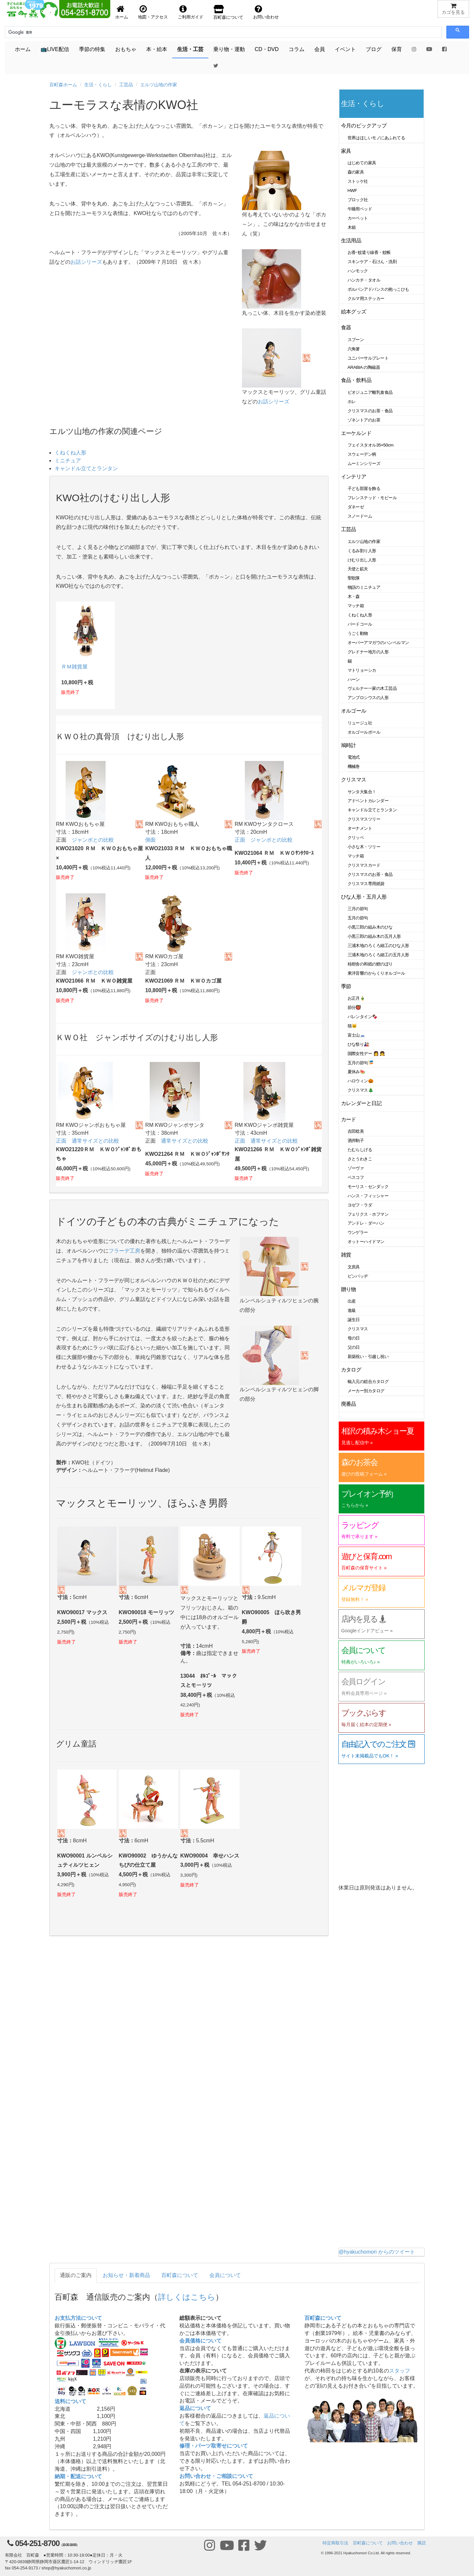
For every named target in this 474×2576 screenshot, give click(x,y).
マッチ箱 (356, 605)
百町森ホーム (63, 84)
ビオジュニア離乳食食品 (370, 392)
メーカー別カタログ (366, 1390)
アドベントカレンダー (368, 800)
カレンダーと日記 (361, 1103)
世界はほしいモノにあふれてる (376, 137)
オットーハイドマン (366, 1241)
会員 (319, 49)
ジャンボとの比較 (93, 840)
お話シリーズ (86, 262)
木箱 (352, 227)
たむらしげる (360, 1149)
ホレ (352, 401)
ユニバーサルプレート (368, 358)
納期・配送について (78, 2476)
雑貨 (346, 1255)
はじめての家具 (362, 162)
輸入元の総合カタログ (368, 1381)
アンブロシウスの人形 (368, 697)
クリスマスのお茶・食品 (370, 410)
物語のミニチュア (364, 587)
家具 (346, 151)
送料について (70, 2401)
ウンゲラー (358, 1232)
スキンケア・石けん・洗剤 (372, 261)
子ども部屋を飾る (364, 488)
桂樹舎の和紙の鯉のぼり (370, 964)
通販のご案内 (76, 2275)
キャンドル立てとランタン (86, 468)
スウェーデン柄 (362, 454)
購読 (421, 2542)
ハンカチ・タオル (364, 280)
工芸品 (126, 84)
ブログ (374, 49)
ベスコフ (356, 1177)
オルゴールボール (364, 732)
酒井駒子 (356, 1140)
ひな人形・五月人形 (364, 897)
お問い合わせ (400, 2542)
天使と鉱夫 (358, 568)
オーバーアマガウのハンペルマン (378, 642)
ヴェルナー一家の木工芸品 (372, 688)
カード (348, 1119)
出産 (352, 1301)
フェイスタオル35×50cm (371, 445)
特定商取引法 (335, 2542)
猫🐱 (352, 1025)
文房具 (354, 1266)
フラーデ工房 (124, 1251)
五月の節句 (358, 917)
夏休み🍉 (356, 1071)
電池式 (354, 757)
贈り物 (348, 1289)
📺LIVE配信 (54, 49)
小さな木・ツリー (364, 846)
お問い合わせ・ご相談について (216, 2476)
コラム (296, 49)
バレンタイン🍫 (363, 1016)
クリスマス (353, 779)
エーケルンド (356, 433)
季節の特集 (92, 49)
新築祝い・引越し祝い (368, 1356)
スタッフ (399, 2370)
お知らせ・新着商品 (126, 2275)
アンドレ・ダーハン (366, 1223)
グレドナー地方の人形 (368, 651)
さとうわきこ (360, 1158)
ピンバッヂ (358, 1276)
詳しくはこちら (186, 2296)
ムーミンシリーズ (364, 463)
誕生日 (354, 1319)
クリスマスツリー (364, 819)
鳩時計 (348, 745)
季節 (346, 986)
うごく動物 (358, 633)
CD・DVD (267, 49)
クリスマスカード (364, 865)
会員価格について (200, 2341)
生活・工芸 (190, 49)
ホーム (23, 49)
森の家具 (356, 172)
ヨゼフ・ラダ (360, 1205)
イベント (345, 49)
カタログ (351, 1369)
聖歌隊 (354, 578)
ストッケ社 (358, 181)
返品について (195, 2408)
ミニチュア (68, 460)
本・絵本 (156, 49)
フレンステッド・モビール (372, 497)
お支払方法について (78, 2318)
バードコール (360, 624)
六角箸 (354, 348)
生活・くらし (98, 84)
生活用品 (351, 240)
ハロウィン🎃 (361, 1080)
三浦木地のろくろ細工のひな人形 (378, 945)
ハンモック (358, 270)
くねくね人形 (70, 452)
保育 (396, 49)
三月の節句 (358, 908)
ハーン (354, 679)
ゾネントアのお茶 (364, 420)
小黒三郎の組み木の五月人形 (374, 936)
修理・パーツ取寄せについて (213, 2446)
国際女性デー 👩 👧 (366, 1053)
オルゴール (353, 711)
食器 (346, 327)
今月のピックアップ (364, 125)
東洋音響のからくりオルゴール (376, 973)
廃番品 (348, 1404)
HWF (352, 190)
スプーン (356, 339)
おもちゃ (125, 49)
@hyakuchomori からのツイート (377, 2252)
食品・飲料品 (356, 380)
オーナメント (360, 828)
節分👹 (354, 1007)
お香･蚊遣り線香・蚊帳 (369, 252)
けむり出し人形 (362, 559)
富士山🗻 (356, 1035)
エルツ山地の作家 (158, 84)
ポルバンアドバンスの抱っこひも (378, 289)
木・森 (354, 596)
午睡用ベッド (360, 208)
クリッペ (356, 837)
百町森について (179, 2275)
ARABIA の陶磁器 (364, 367)
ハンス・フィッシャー (368, 1195)
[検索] (37, 32)
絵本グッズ (353, 311)
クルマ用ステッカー (366, 298)
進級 (352, 1310)
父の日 (354, 1347)
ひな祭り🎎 (358, 1044)
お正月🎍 (356, 998)
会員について (225, 2275)
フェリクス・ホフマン (368, 1214)
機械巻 (354, 766)
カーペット (358, 218)
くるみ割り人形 (362, 550)
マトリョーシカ (362, 670)
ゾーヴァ (356, 1168)
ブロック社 (358, 199)
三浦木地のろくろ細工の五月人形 (378, 954)
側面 (150, 840)
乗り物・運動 (229, 49)
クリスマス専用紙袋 (366, 883)
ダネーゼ (356, 506)
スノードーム (360, 516)
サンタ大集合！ (362, 791)
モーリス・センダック (368, 1186)
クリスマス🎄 (361, 1090)
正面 (240, 840)
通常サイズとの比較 (95, 1141)
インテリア (353, 476)
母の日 (354, 1338)
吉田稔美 (356, 1131)
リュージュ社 (360, 722)
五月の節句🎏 (361, 1062)
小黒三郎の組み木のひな (370, 927)
